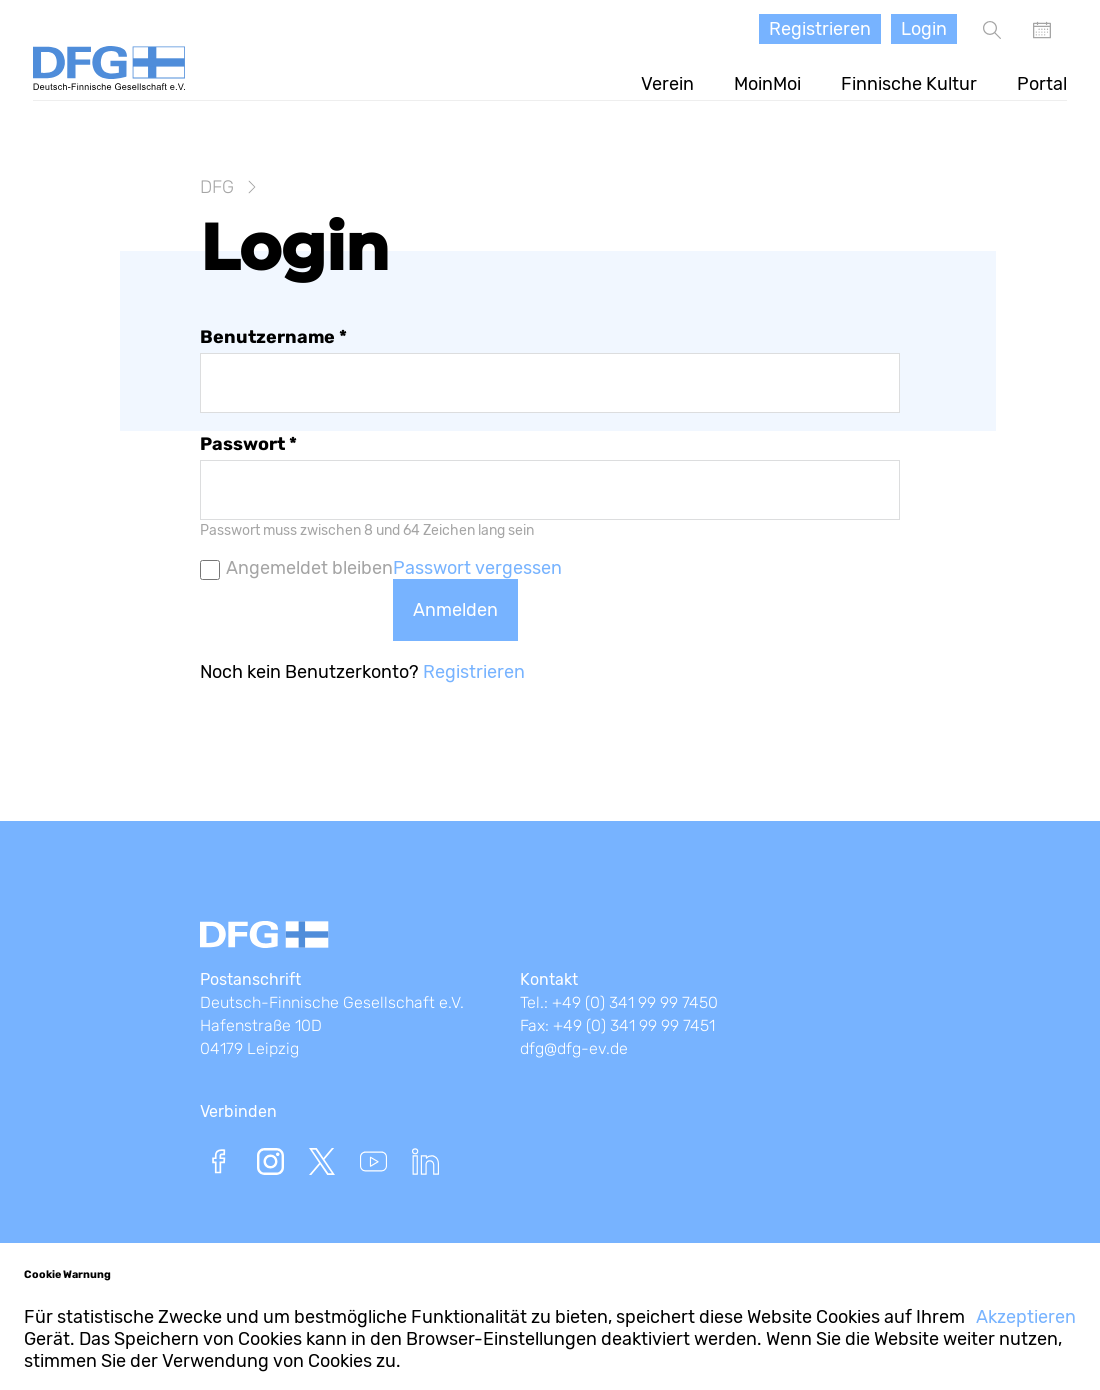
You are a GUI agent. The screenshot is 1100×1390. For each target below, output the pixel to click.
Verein (667, 84)
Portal (1042, 84)
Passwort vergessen (477, 568)
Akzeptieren (1026, 1317)
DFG (217, 187)
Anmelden (455, 610)
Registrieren (820, 29)
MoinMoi (767, 84)
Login (924, 29)
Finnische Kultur (909, 84)
